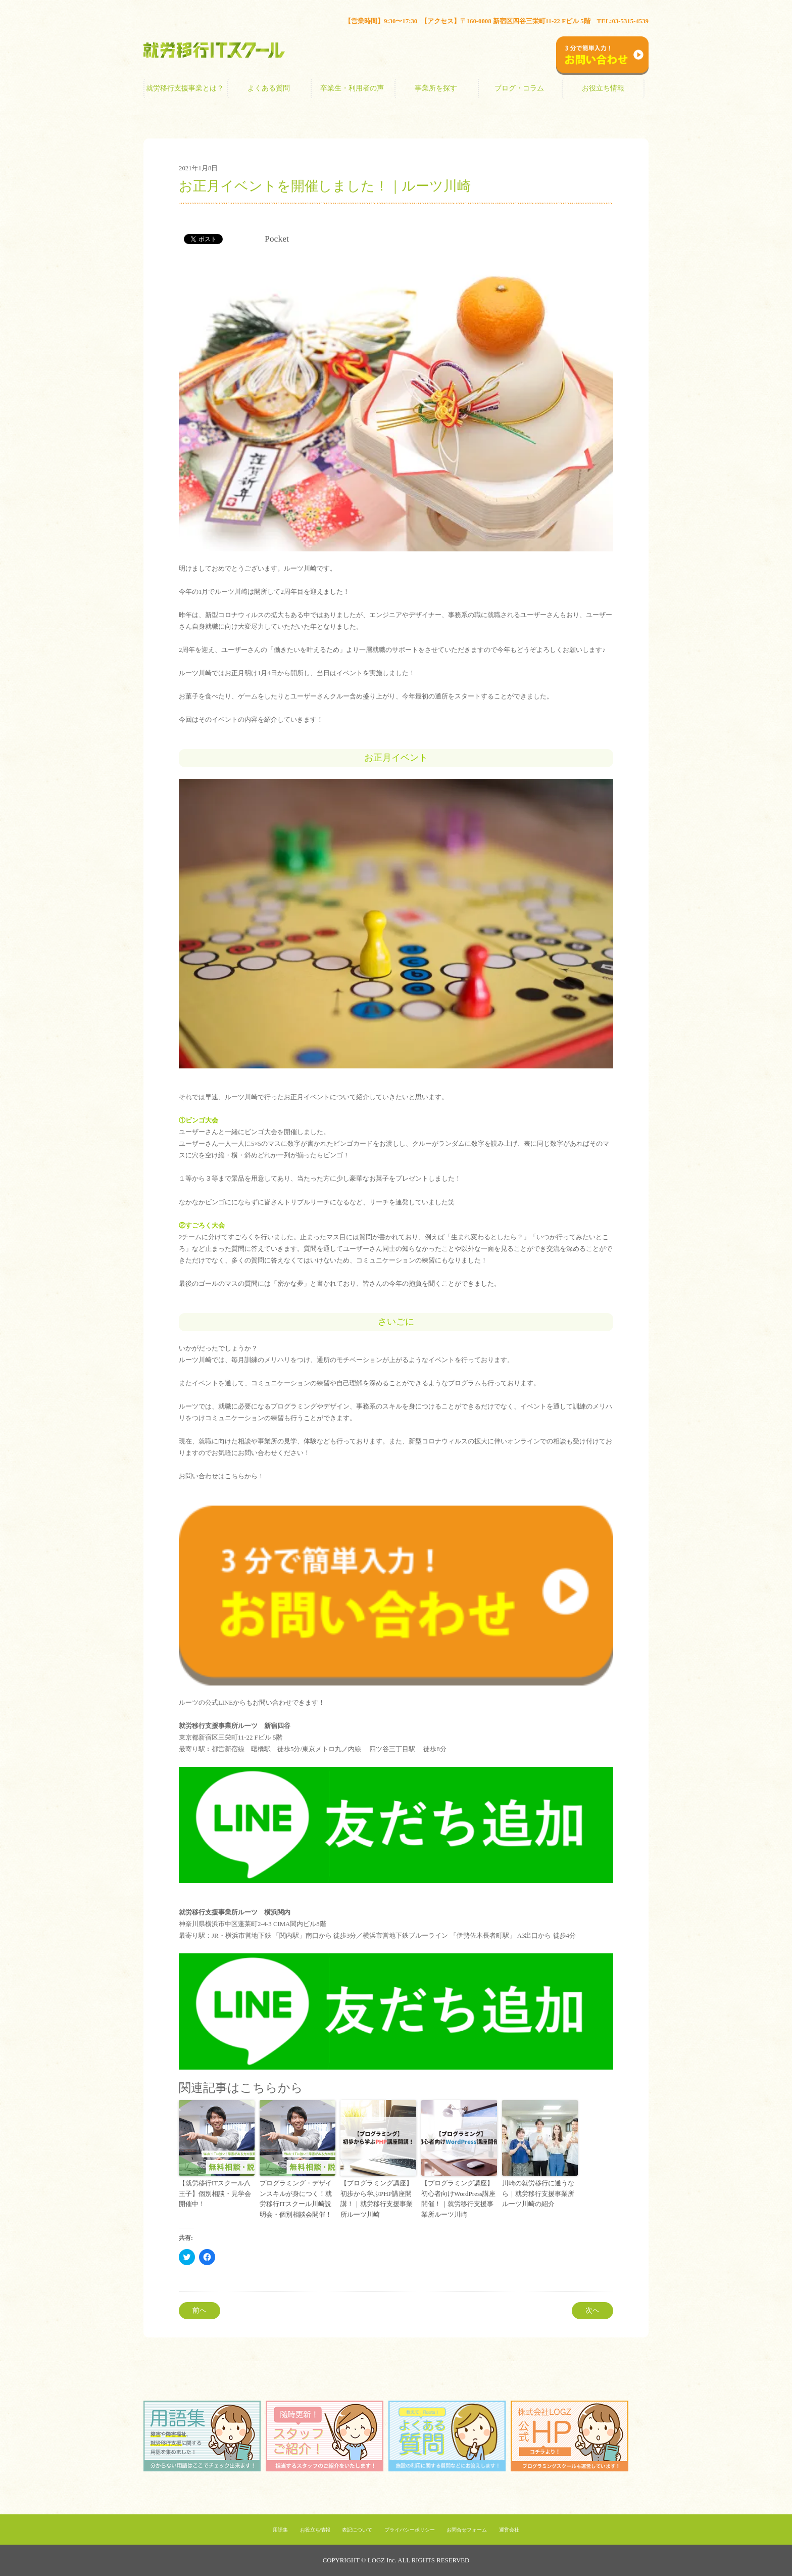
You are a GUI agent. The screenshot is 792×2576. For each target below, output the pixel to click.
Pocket (277, 238)
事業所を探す (436, 88)
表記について (357, 2530)
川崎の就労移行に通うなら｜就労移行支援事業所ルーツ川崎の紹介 (538, 2193)
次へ (592, 2310)
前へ (199, 2310)
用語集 (280, 2530)
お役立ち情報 (603, 88)
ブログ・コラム (519, 88)
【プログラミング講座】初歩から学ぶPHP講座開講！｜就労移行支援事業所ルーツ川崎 (376, 2198)
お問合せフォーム (467, 2530)
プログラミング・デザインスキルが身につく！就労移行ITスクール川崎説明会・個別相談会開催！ (296, 2198)
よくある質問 (268, 88)
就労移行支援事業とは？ (185, 88)
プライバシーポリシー (409, 2530)
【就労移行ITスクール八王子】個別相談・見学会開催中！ (215, 2193)
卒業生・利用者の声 (352, 88)
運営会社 (509, 2530)
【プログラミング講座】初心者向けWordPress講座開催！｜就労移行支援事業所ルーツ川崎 (458, 2198)
